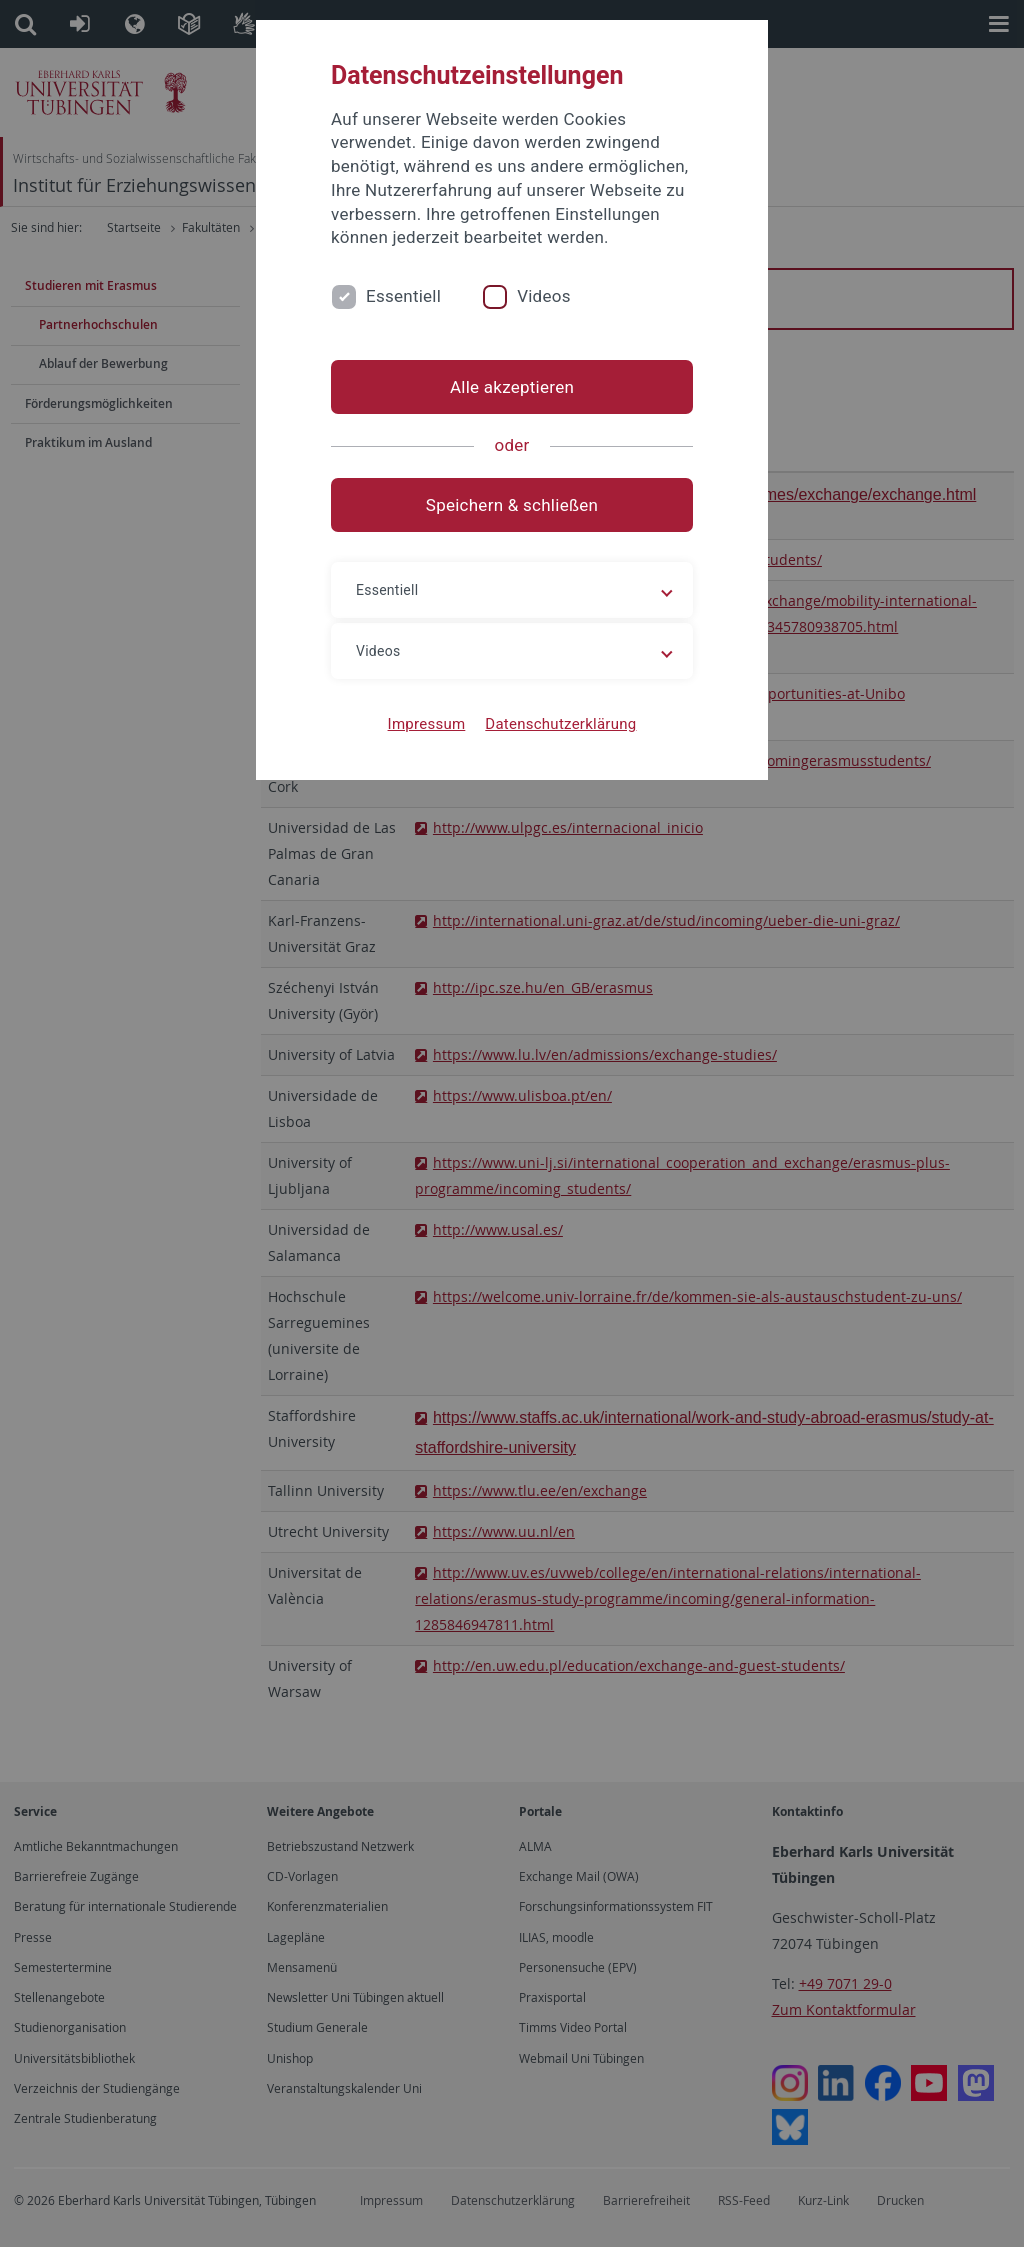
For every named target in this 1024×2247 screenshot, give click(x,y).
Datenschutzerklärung (560, 724)
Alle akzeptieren (512, 387)
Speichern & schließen (512, 505)
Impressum (427, 724)
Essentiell (403, 296)
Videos (544, 296)
